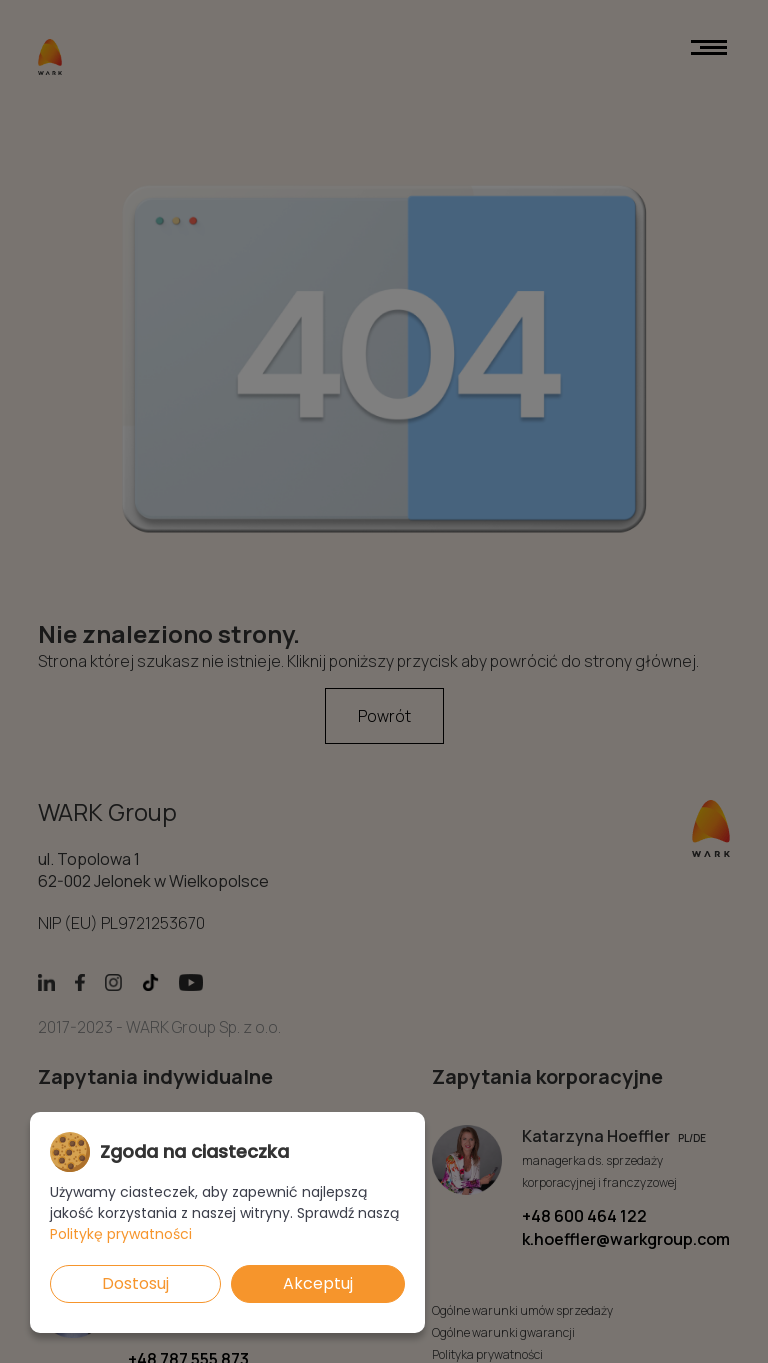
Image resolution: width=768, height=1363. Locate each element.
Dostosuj (135, 1283)
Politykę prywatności (121, 1234)
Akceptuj (318, 1283)
